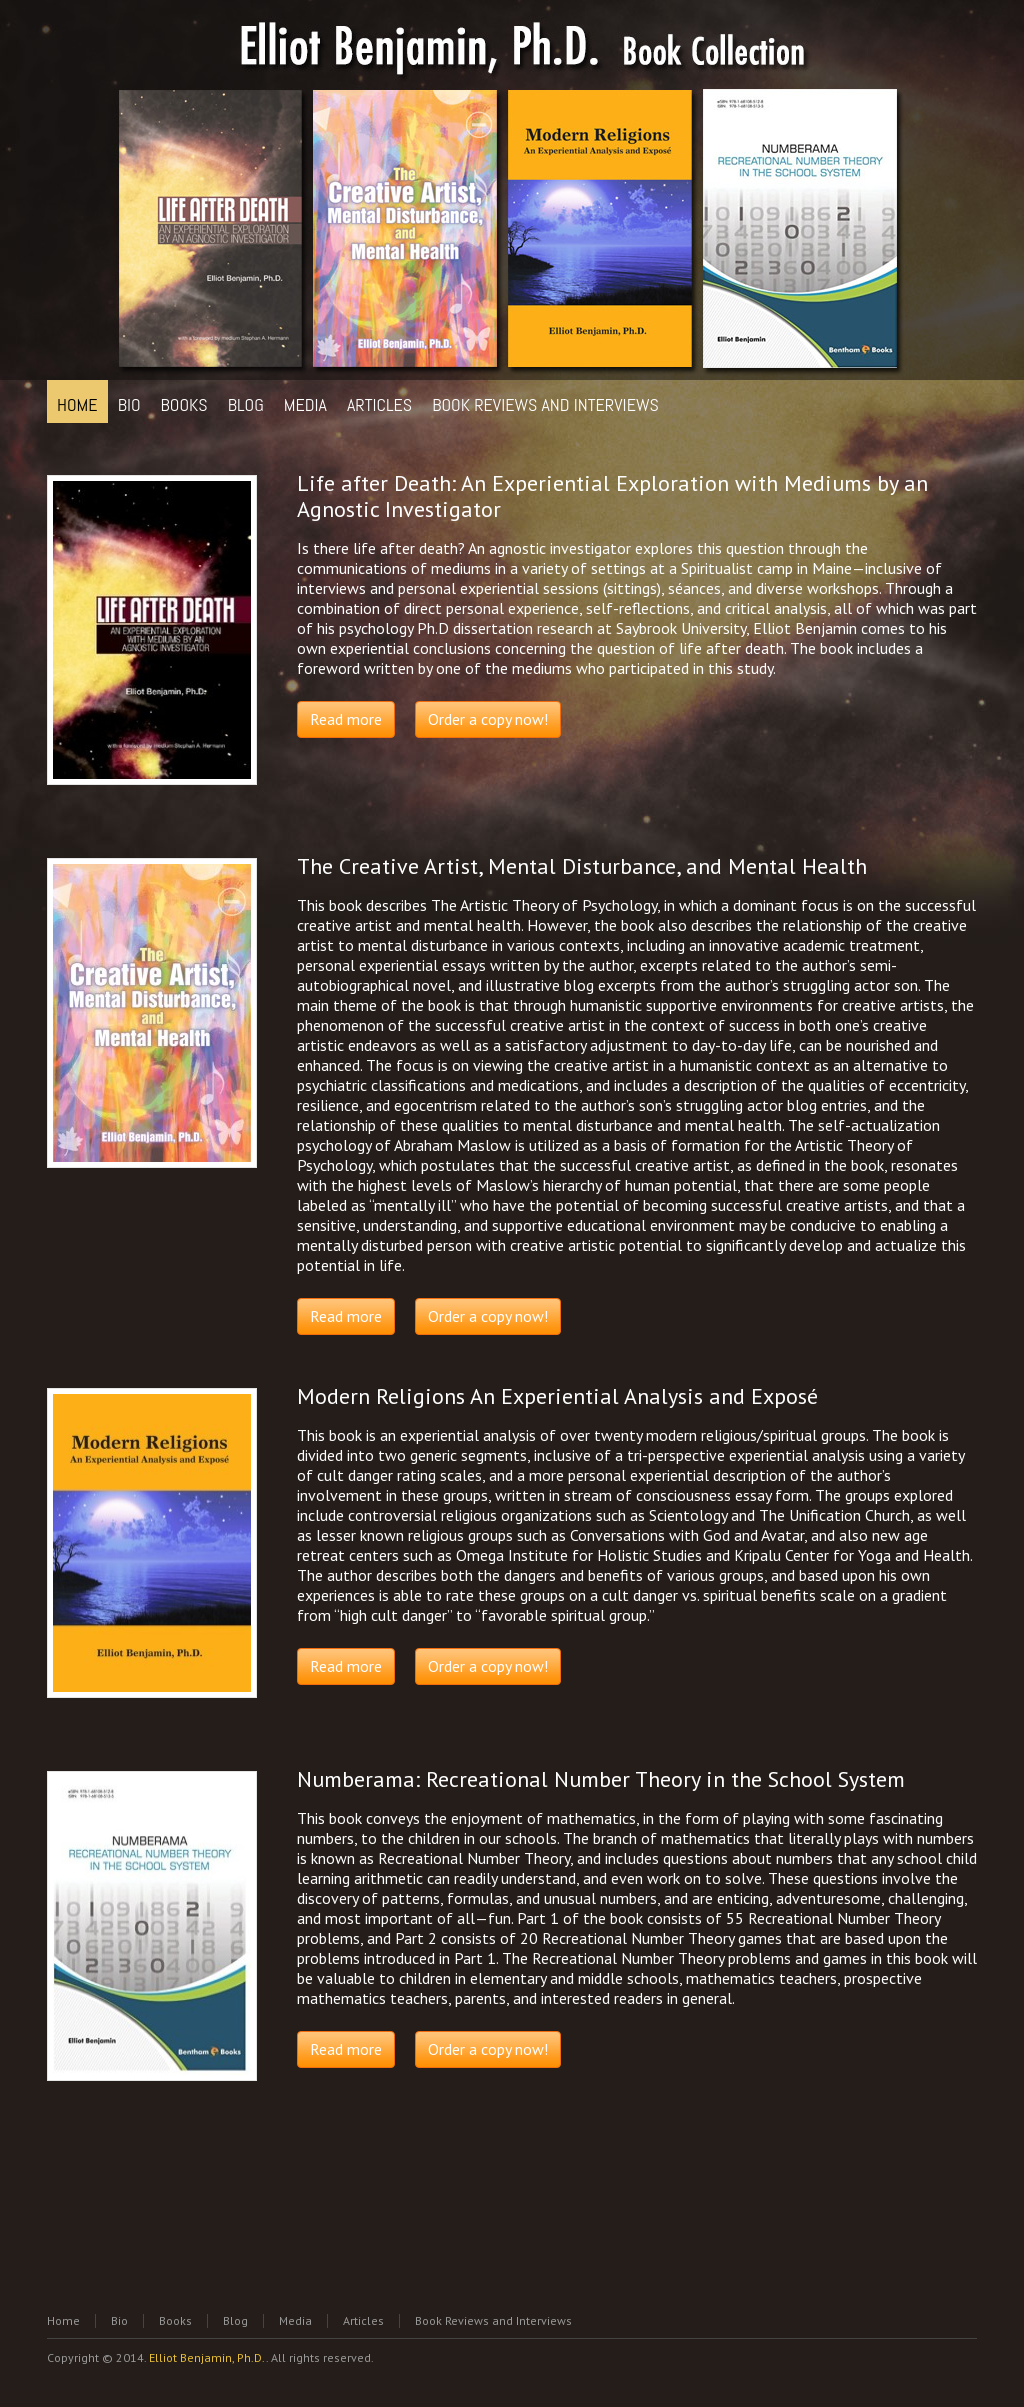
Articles (363, 2320)
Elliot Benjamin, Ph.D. (207, 2357)
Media (295, 2320)
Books (175, 2320)
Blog (235, 2320)
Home (63, 2320)
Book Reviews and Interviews (493, 2320)
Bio (119, 2320)
